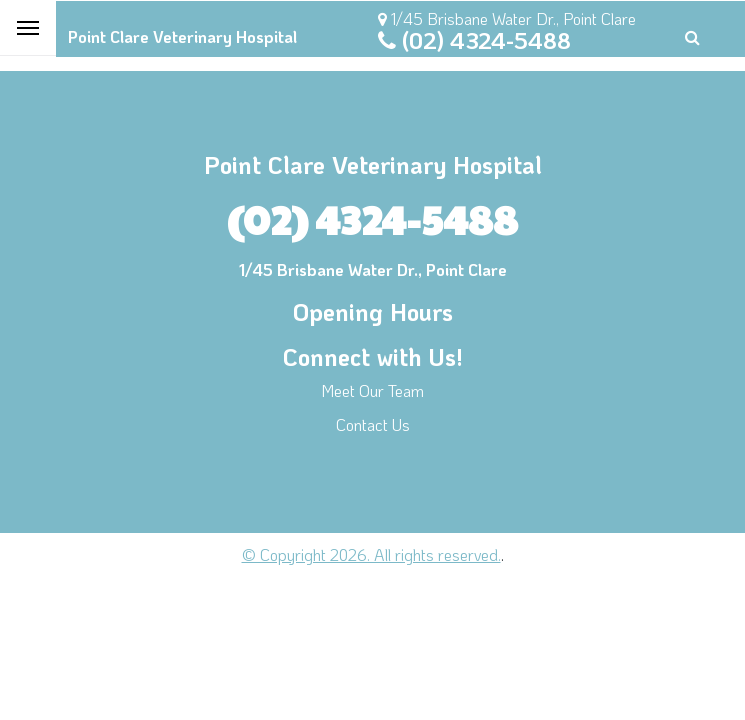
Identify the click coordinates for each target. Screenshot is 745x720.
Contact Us (373, 424)
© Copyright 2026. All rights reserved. (371, 554)
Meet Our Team (372, 390)
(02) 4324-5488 (486, 40)
